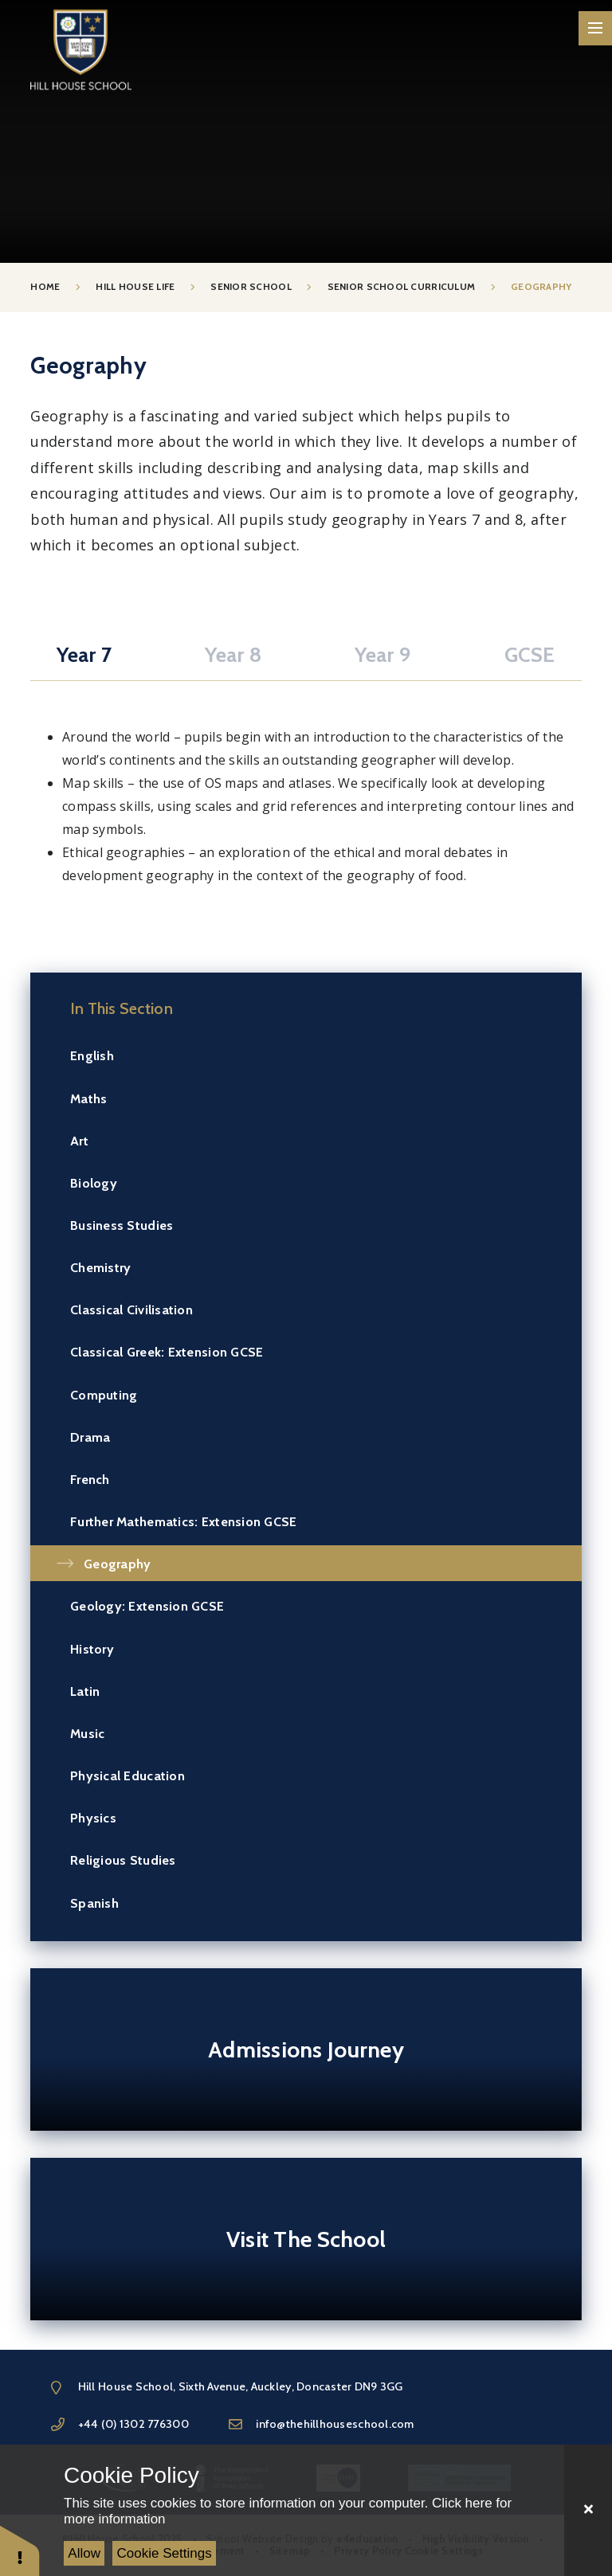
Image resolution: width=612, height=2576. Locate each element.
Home (45, 286)
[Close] (588, 2510)
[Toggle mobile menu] (596, 28)
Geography (541, 286)
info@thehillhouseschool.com (335, 2424)
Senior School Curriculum (402, 286)
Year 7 (84, 654)
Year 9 (382, 654)
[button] (20, 2550)
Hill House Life (135, 286)
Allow (84, 2553)
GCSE (529, 654)
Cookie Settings (164, 2553)
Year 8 (233, 654)
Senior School (251, 286)
